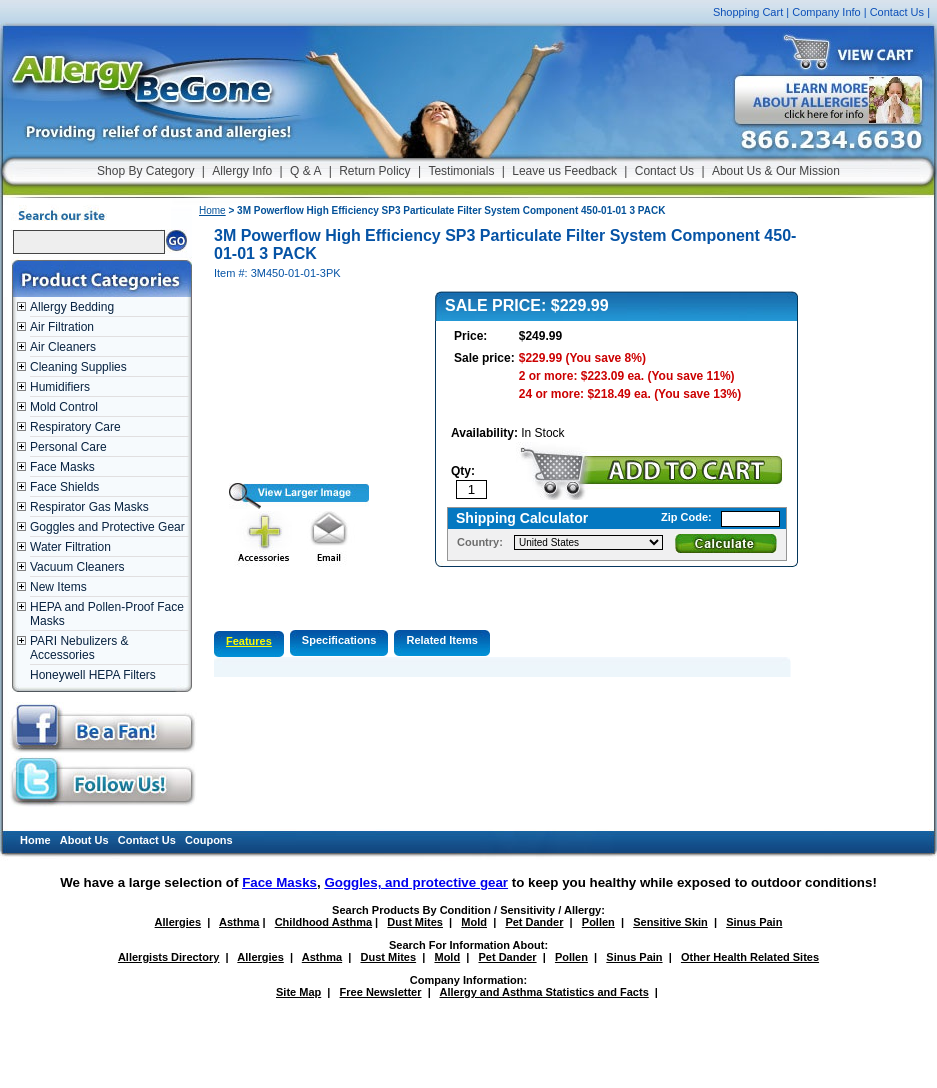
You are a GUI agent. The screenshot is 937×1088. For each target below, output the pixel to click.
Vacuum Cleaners (77, 567)
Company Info (826, 12)
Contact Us (897, 12)
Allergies (178, 922)
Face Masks (62, 467)
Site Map (298, 992)
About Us (84, 840)
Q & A (305, 171)
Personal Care (68, 447)
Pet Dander (534, 922)
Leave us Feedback (564, 171)
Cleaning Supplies (78, 367)
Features (249, 641)
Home (212, 210)
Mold (474, 922)
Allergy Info (242, 171)
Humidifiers (60, 387)
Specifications (339, 640)
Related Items (442, 640)
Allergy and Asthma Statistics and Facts (543, 992)
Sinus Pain (754, 922)
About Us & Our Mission (776, 171)
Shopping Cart (748, 12)
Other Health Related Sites (750, 957)
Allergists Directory (168, 957)
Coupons (209, 840)
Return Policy (374, 171)
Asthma (239, 922)
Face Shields (64, 487)
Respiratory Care (75, 427)
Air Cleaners (63, 347)
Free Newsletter (381, 992)
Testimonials (461, 171)
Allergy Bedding (72, 307)
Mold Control (64, 407)
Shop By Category (145, 171)
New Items (58, 587)
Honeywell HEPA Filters (93, 675)
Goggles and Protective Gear (107, 527)
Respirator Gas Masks (89, 507)
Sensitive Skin (670, 922)
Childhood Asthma (323, 922)
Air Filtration (62, 327)
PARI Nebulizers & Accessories (79, 648)
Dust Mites (415, 922)
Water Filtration (70, 547)
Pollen (598, 922)
